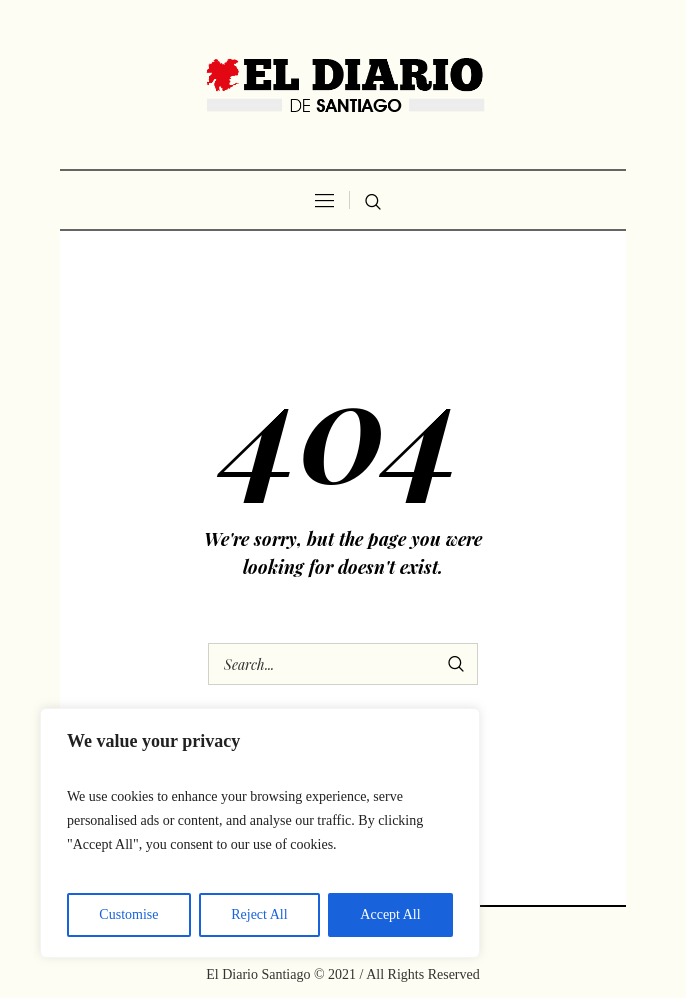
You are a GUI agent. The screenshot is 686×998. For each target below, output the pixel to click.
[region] (260, 833)
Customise (128, 914)
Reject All (259, 914)
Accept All (390, 914)
